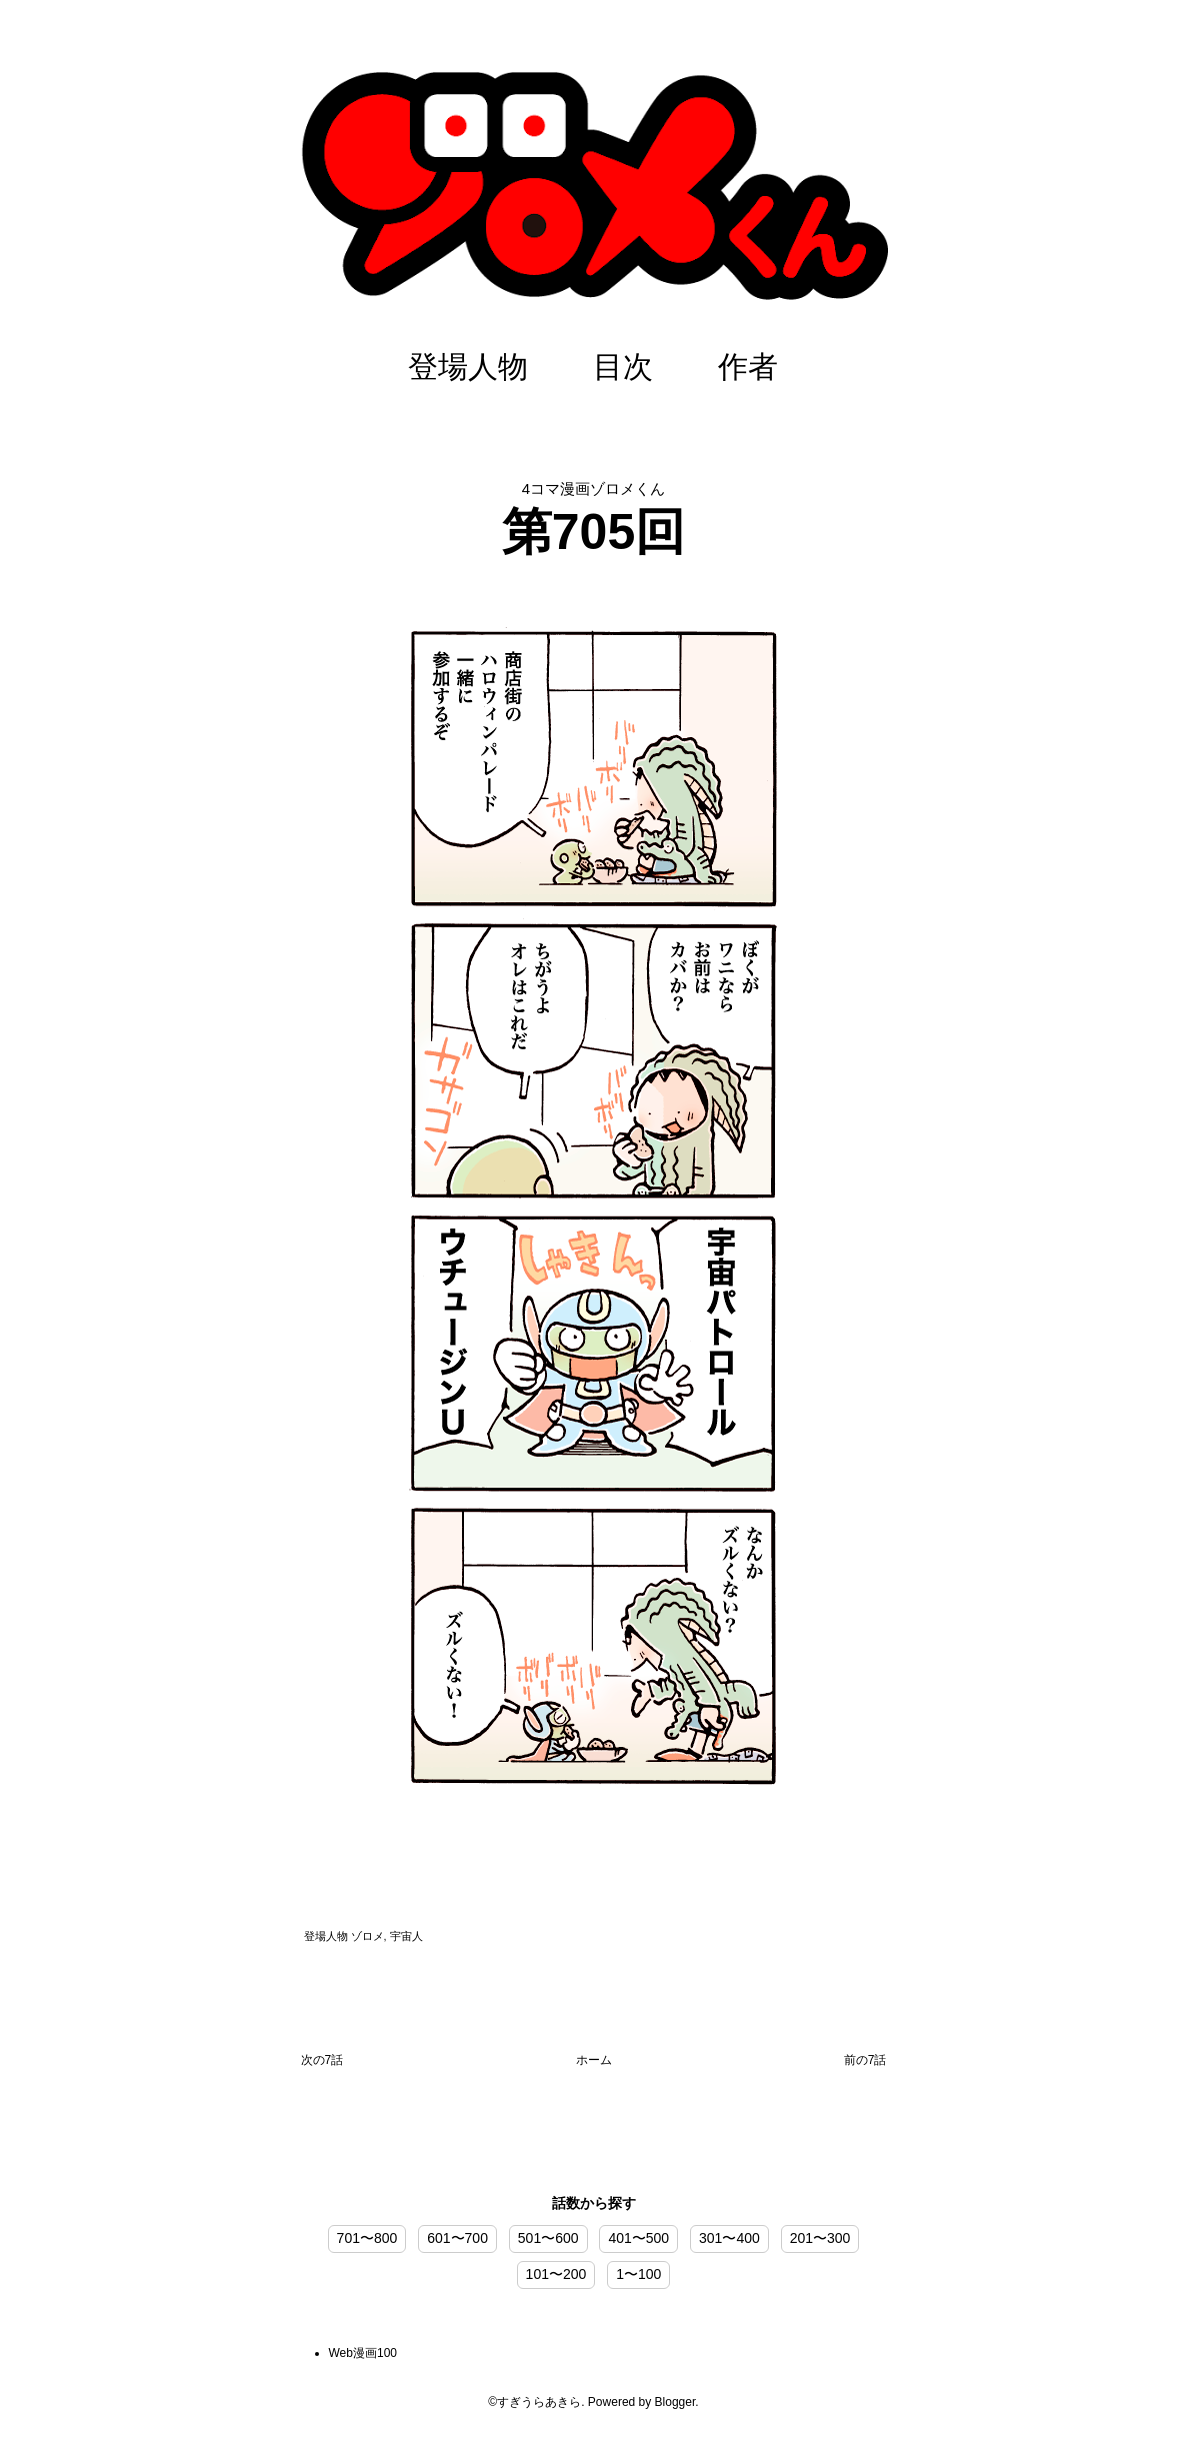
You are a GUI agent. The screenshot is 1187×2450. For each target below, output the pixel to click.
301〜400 (729, 2238)
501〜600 (548, 2238)
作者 (748, 366)
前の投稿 (865, 2064)
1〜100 (638, 2274)
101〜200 (556, 2274)
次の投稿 (322, 2064)
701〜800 (367, 2238)
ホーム (594, 2060)
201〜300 (820, 2238)
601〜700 (457, 2238)
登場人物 (468, 366)
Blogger (675, 2402)
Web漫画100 (363, 2353)
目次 (623, 366)
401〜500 (638, 2238)
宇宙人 (406, 1936)
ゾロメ (367, 1936)
